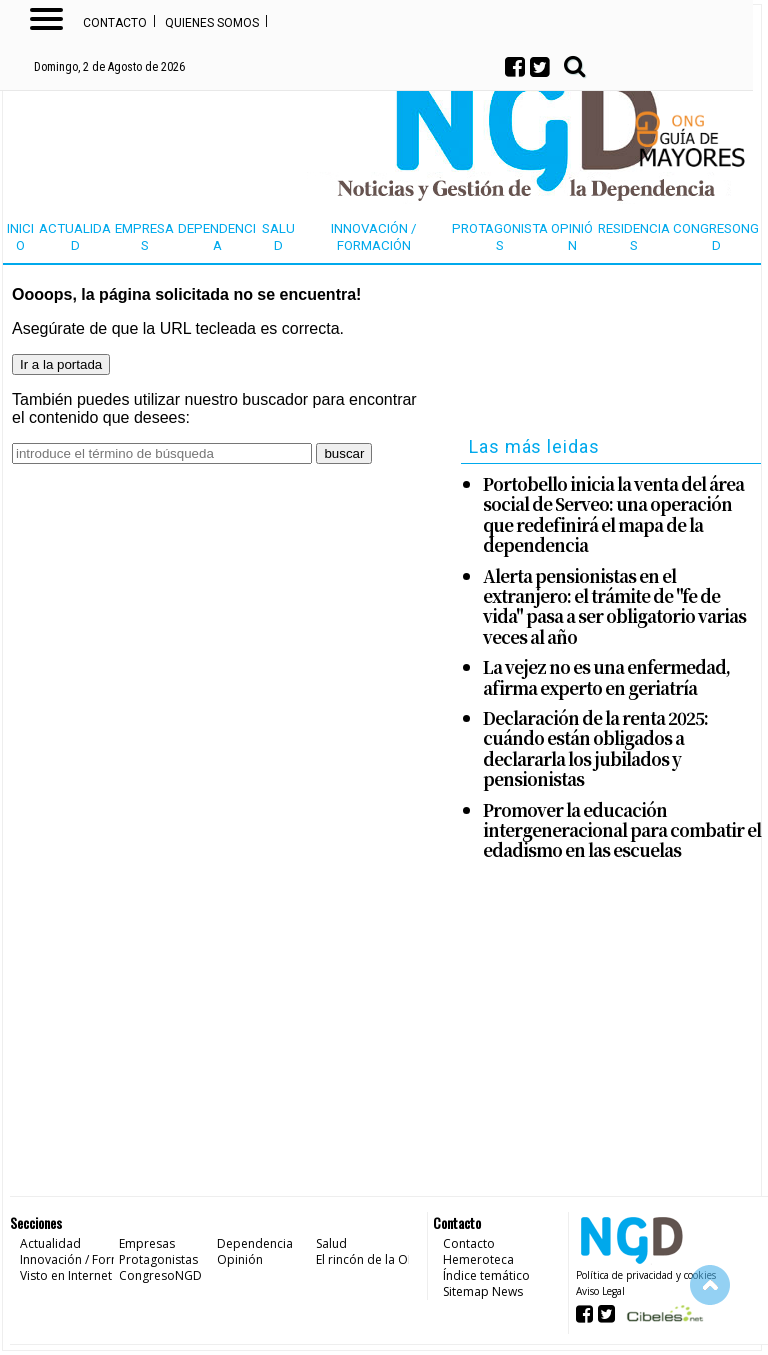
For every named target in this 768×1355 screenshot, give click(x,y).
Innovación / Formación (374, 237)
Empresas (144, 237)
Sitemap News (483, 1291)
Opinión (572, 237)
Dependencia (217, 237)
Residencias (634, 237)
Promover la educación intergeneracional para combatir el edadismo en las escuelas (622, 830)
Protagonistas (500, 237)
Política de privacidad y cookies (646, 1275)
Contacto (115, 23)
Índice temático (486, 1275)
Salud (278, 237)
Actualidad (75, 237)
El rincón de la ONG (371, 1259)
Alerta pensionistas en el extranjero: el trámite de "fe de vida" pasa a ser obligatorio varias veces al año (614, 607)
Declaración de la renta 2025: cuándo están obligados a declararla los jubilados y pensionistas (595, 749)
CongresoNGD (716, 237)
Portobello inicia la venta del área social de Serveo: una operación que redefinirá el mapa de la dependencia (613, 515)
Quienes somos (212, 23)
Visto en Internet (66, 1275)
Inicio (20, 237)
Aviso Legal (600, 1291)
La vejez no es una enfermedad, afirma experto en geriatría (606, 677)
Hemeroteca (478, 1259)
